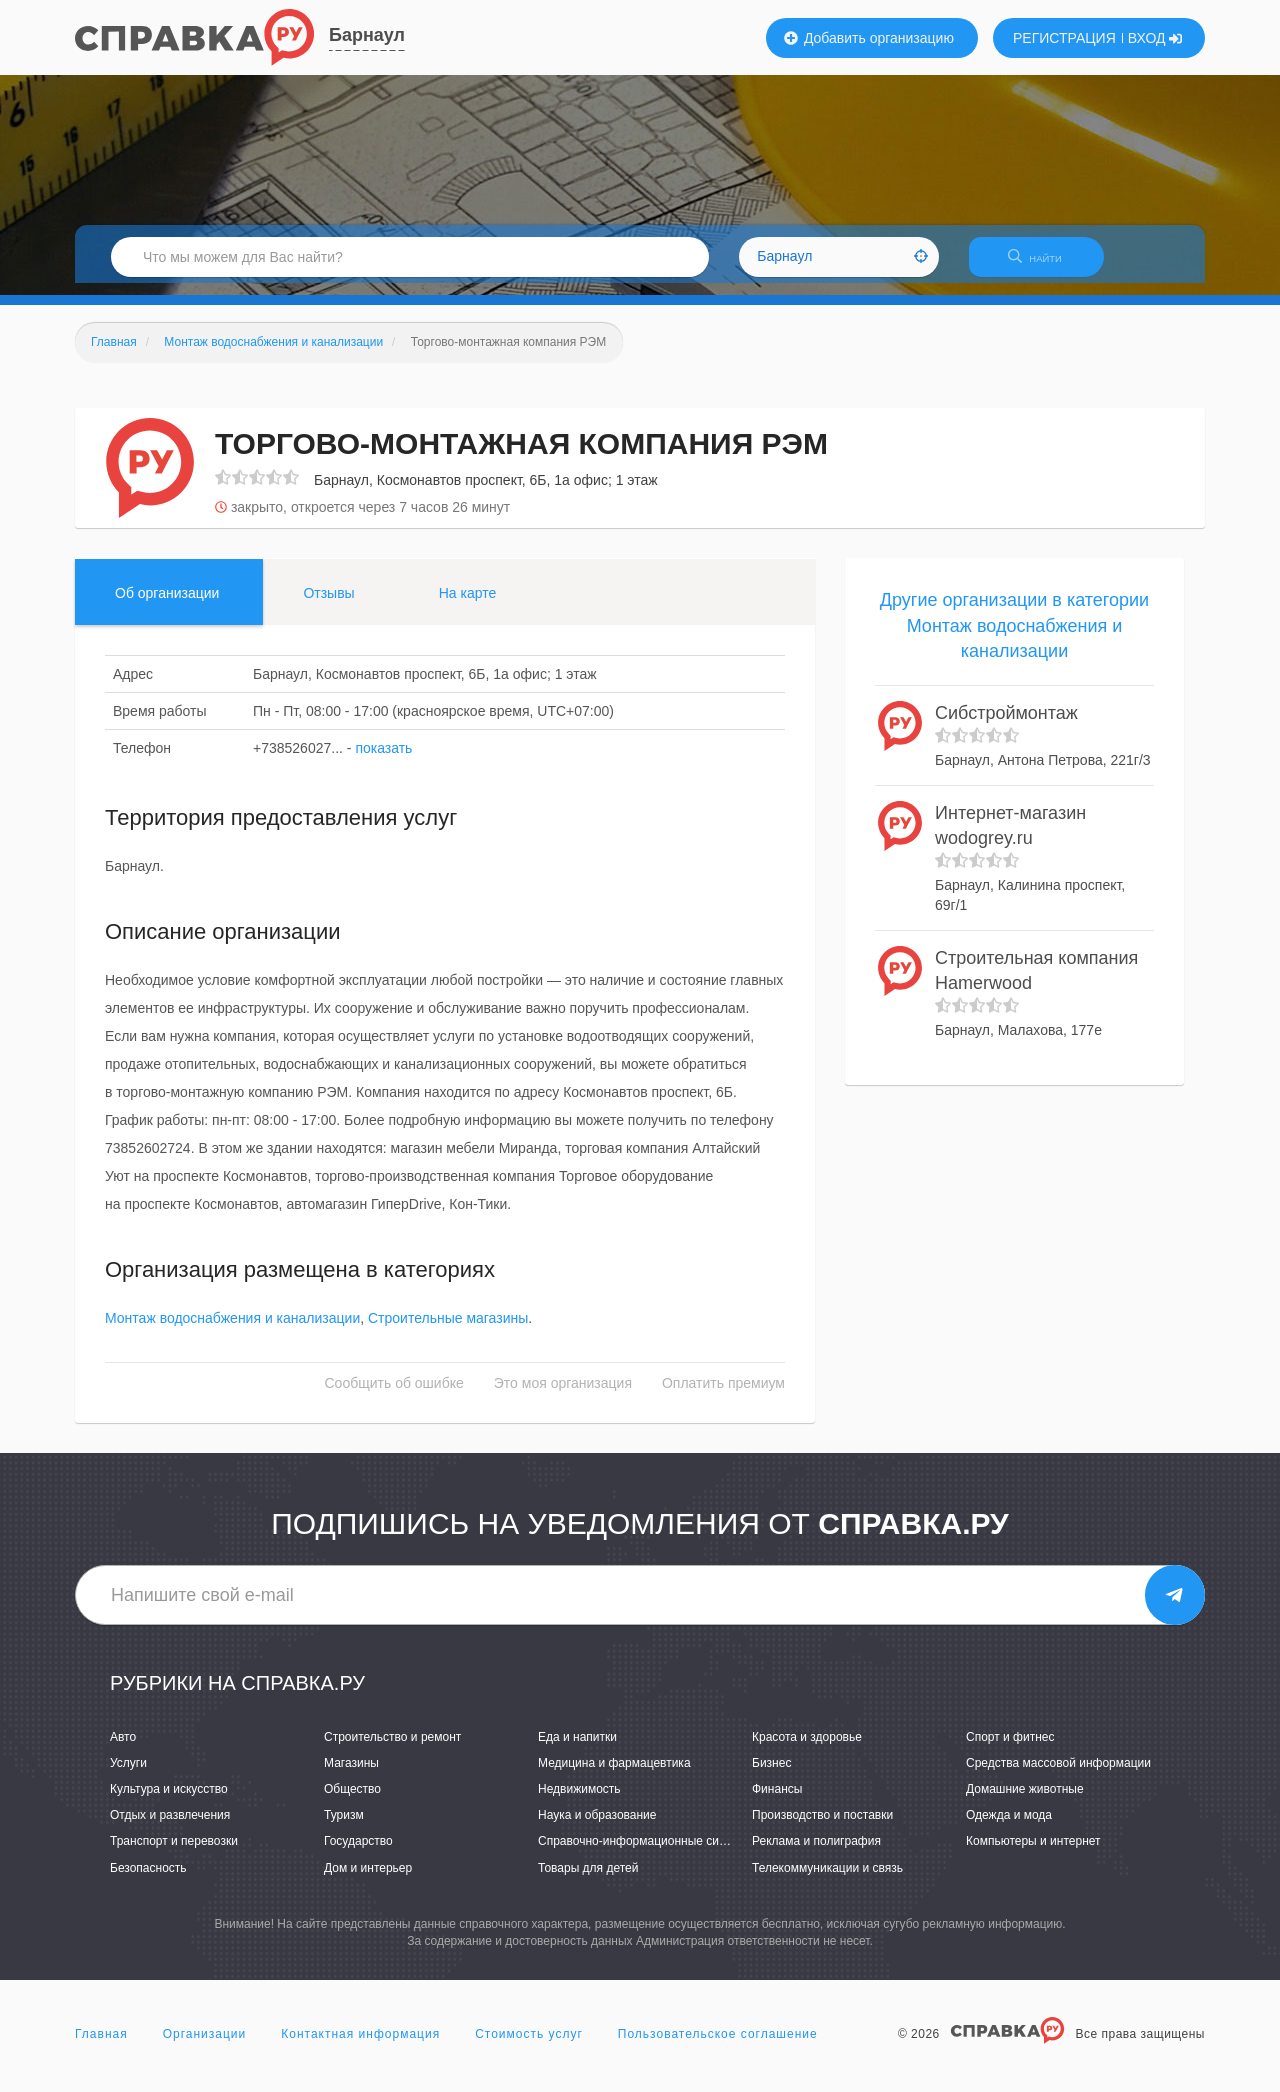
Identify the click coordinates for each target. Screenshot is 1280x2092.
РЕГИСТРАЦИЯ (1064, 38)
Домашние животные (1025, 1801)
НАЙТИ (1045, 264)
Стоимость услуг (529, 2046)
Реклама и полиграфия (816, 1854)
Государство (358, 1854)
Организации (205, 2046)
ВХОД (1155, 38)
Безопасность (148, 1880)
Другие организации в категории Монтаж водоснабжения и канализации (1014, 637)
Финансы (777, 1801)
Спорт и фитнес (1010, 1749)
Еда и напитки (577, 1749)
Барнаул (367, 35)
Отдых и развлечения (170, 1828)
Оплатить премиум (723, 1396)
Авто (123, 1749)
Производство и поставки (822, 1828)
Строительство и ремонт (392, 1749)
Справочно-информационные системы (646, 1854)
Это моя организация (563, 1396)
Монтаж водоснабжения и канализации (232, 1331)
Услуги (128, 1775)
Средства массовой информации (1058, 1775)
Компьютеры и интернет (1033, 1854)
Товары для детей (588, 1880)
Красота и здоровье (807, 1749)
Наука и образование (597, 1828)
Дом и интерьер (368, 1880)
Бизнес (771, 1775)
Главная (101, 2046)
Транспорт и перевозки (174, 1854)
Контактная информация (360, 2046)
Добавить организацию (869, 38)
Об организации (167, 605)
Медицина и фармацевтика (614, 1775)
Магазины (351, 1775)
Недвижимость (579, 1801)
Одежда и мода (1009, 1828)
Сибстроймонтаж (1006, 725)
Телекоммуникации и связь (827, 1880)
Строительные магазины (448, 1331)
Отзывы (328, 605)
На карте (468, 605)
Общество (352, 1801)
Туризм (344, 1828)
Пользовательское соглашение (718, 2046)
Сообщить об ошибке (394, 1396)
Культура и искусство (169, 1801)
